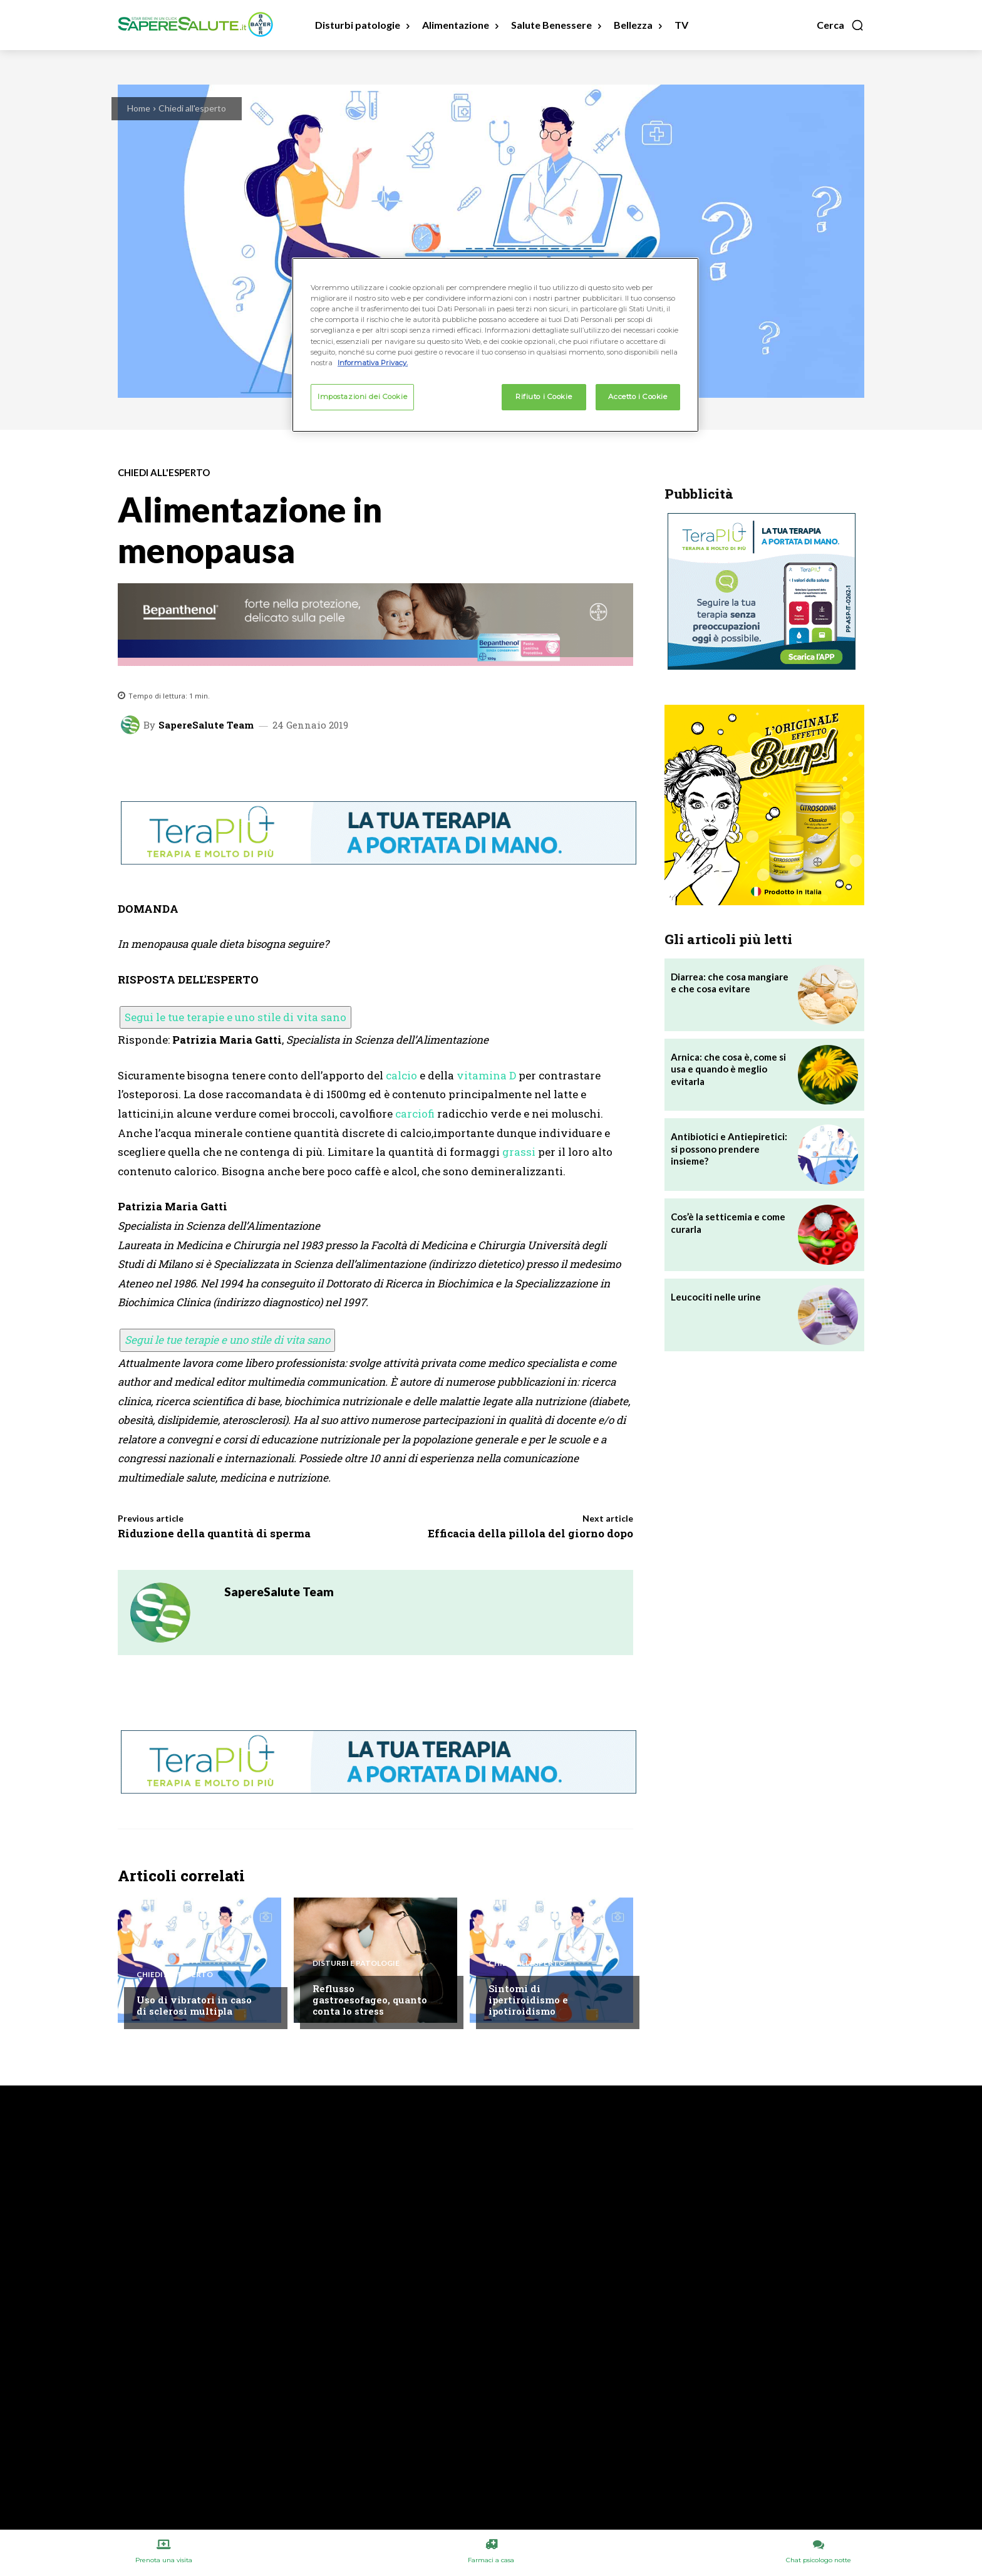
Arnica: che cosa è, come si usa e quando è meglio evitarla (728, 1069)
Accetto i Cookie (637, 396)
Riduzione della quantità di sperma (214, 1533)
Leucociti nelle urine (716, 1296)
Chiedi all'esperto (192, 108)
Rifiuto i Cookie (543, 396)
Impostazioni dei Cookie (362, 396)
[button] (840, 25)
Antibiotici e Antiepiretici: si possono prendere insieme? (729, 1148)
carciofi (415, 1113)
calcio (401, 1075)
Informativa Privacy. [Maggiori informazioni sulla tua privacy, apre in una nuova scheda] (373, 362)
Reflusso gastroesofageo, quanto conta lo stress (370, 1999)
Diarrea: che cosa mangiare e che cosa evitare (729, 983)
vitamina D (486, 1075)
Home (138, 108)
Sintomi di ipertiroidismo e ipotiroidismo (528, 1999)
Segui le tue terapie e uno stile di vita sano (235, 1017)
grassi (518, 1152)
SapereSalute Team (206, 725)
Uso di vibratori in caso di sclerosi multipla (194, 2005)
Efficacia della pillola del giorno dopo (530, 1533)
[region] (495, 344)
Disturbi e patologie (356, 1963)
